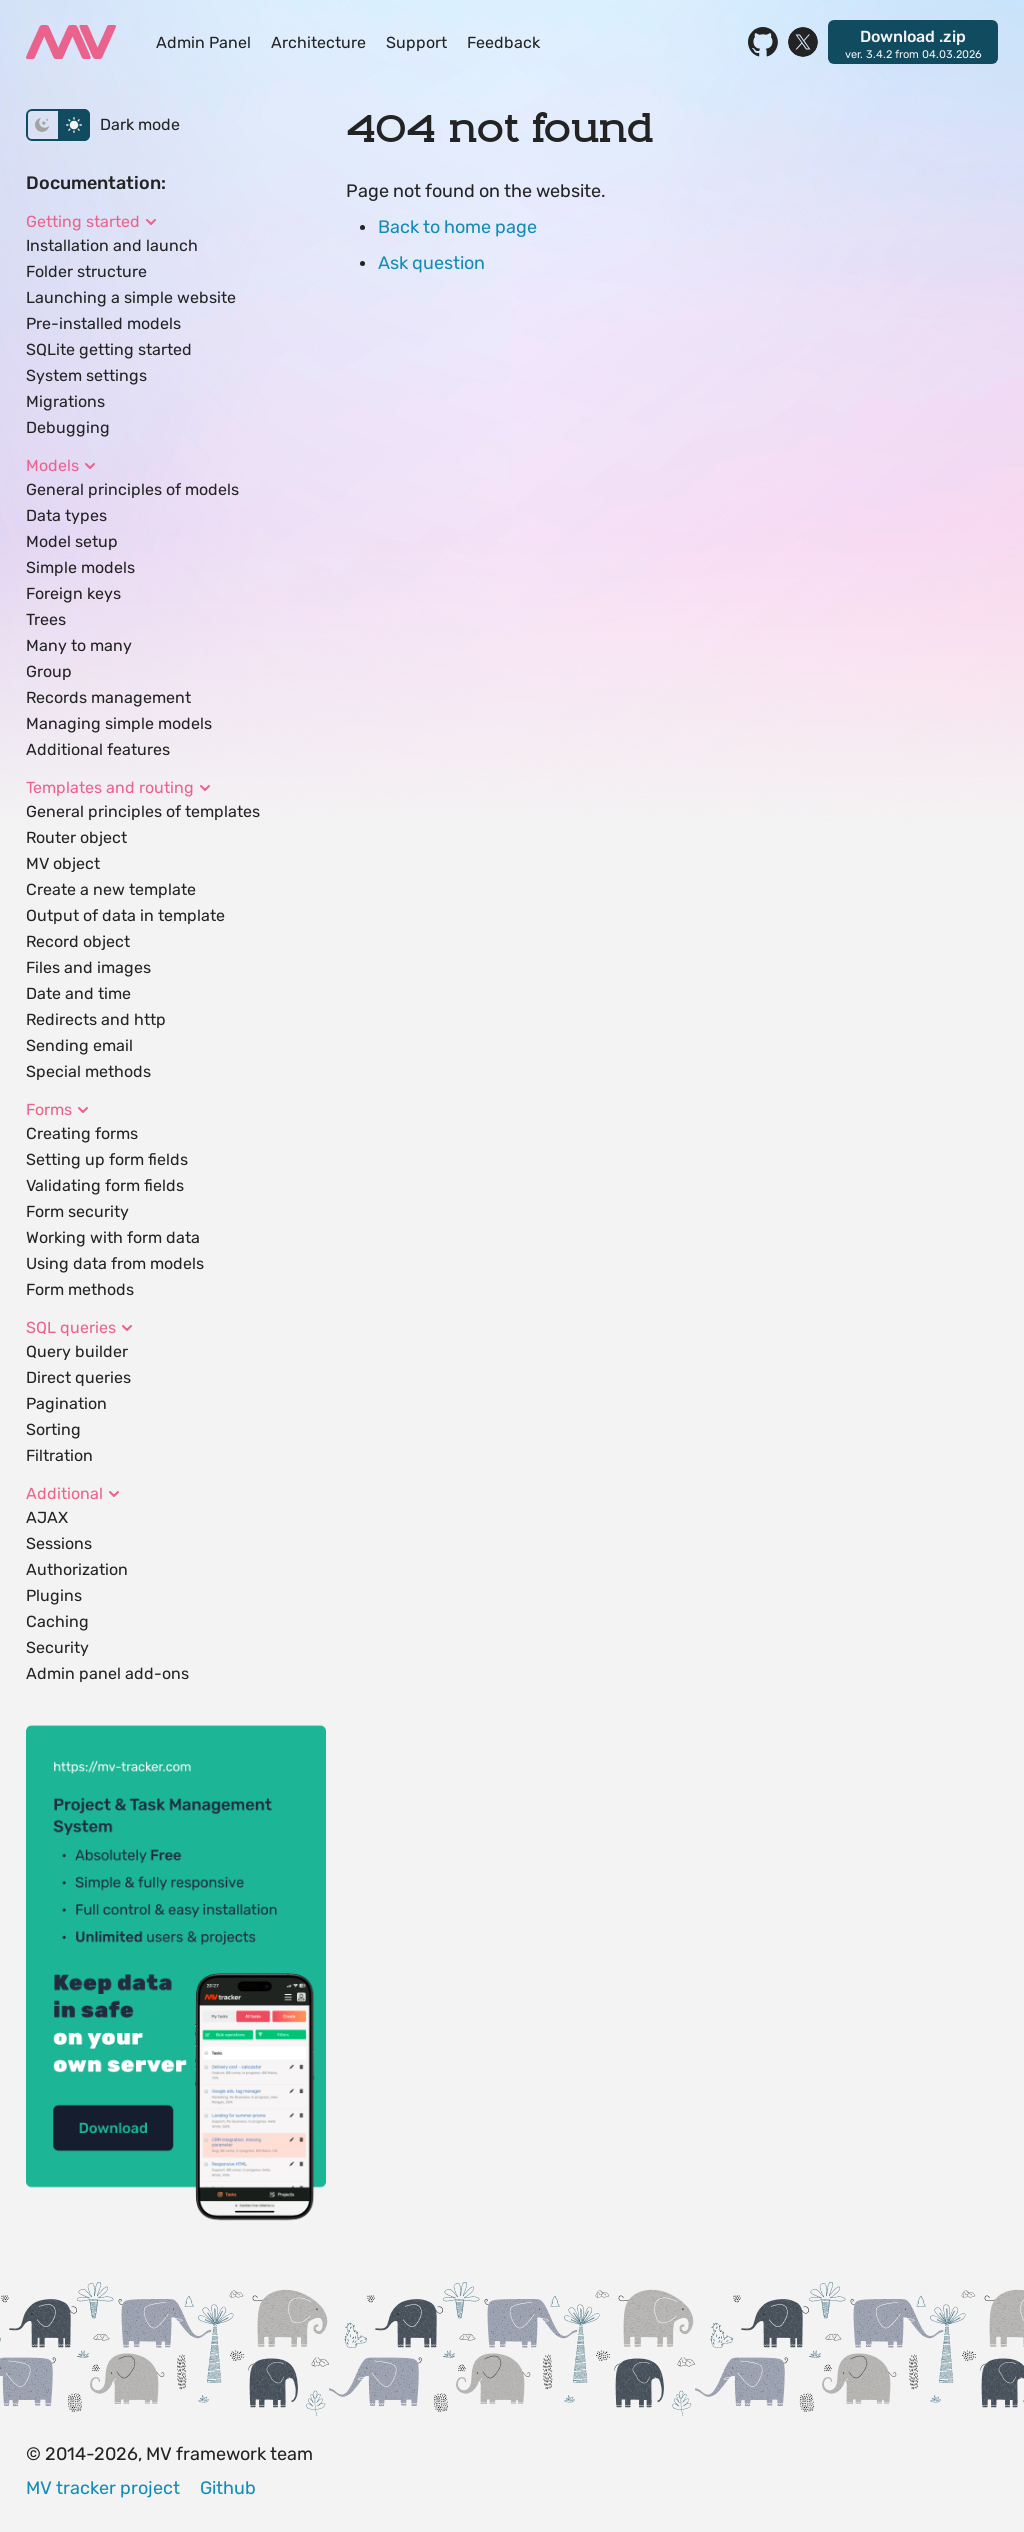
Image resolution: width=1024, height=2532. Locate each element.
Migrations (65, 401)
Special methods (88, 1071)
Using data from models (115, 1263)
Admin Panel (203, 42)
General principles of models (132, 489)
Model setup (72, 541)
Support (416, 42)
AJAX (47, 1517)
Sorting (53, 1429)
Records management (108, 697)
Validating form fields (105, 1185)
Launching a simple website (131, 297)
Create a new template (111, 889)
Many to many (79, 645)
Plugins (54, 1595)
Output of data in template (125, 915)
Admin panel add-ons (107, 1673)
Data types (66, 515)
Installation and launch (112, 245)
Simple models (80, 567)
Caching (57, 1621)
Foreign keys (73, 593)
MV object (63, 863)
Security (57, 1647)
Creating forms (82, 1133)
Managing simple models (119, 723)
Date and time (78, 993)
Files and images (88, 967)
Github (228, 2488)
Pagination (66, 1403)
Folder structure (86, 271)
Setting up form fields (107, 1159)
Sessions (59, 1543)
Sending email (79, 1045)
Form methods (80, 1289)
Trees (46, 619)
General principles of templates (143, 811)
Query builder (77, 1351)
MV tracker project (103, 2488)
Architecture (318, 42)
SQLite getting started (109, 349)
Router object (76, 837)
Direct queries (78, 1377)
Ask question (431, 263)
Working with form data (113, 1237)
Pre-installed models (103, 323)
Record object (78, 941)
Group (49, 671)
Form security (77, 1211)
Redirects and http (96, 1019)
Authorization (77, 1569)
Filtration (59, 1455)
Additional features (98, 749)
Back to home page (457, 227)
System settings (86, 375)
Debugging (68, 427)
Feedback (503, 42)
